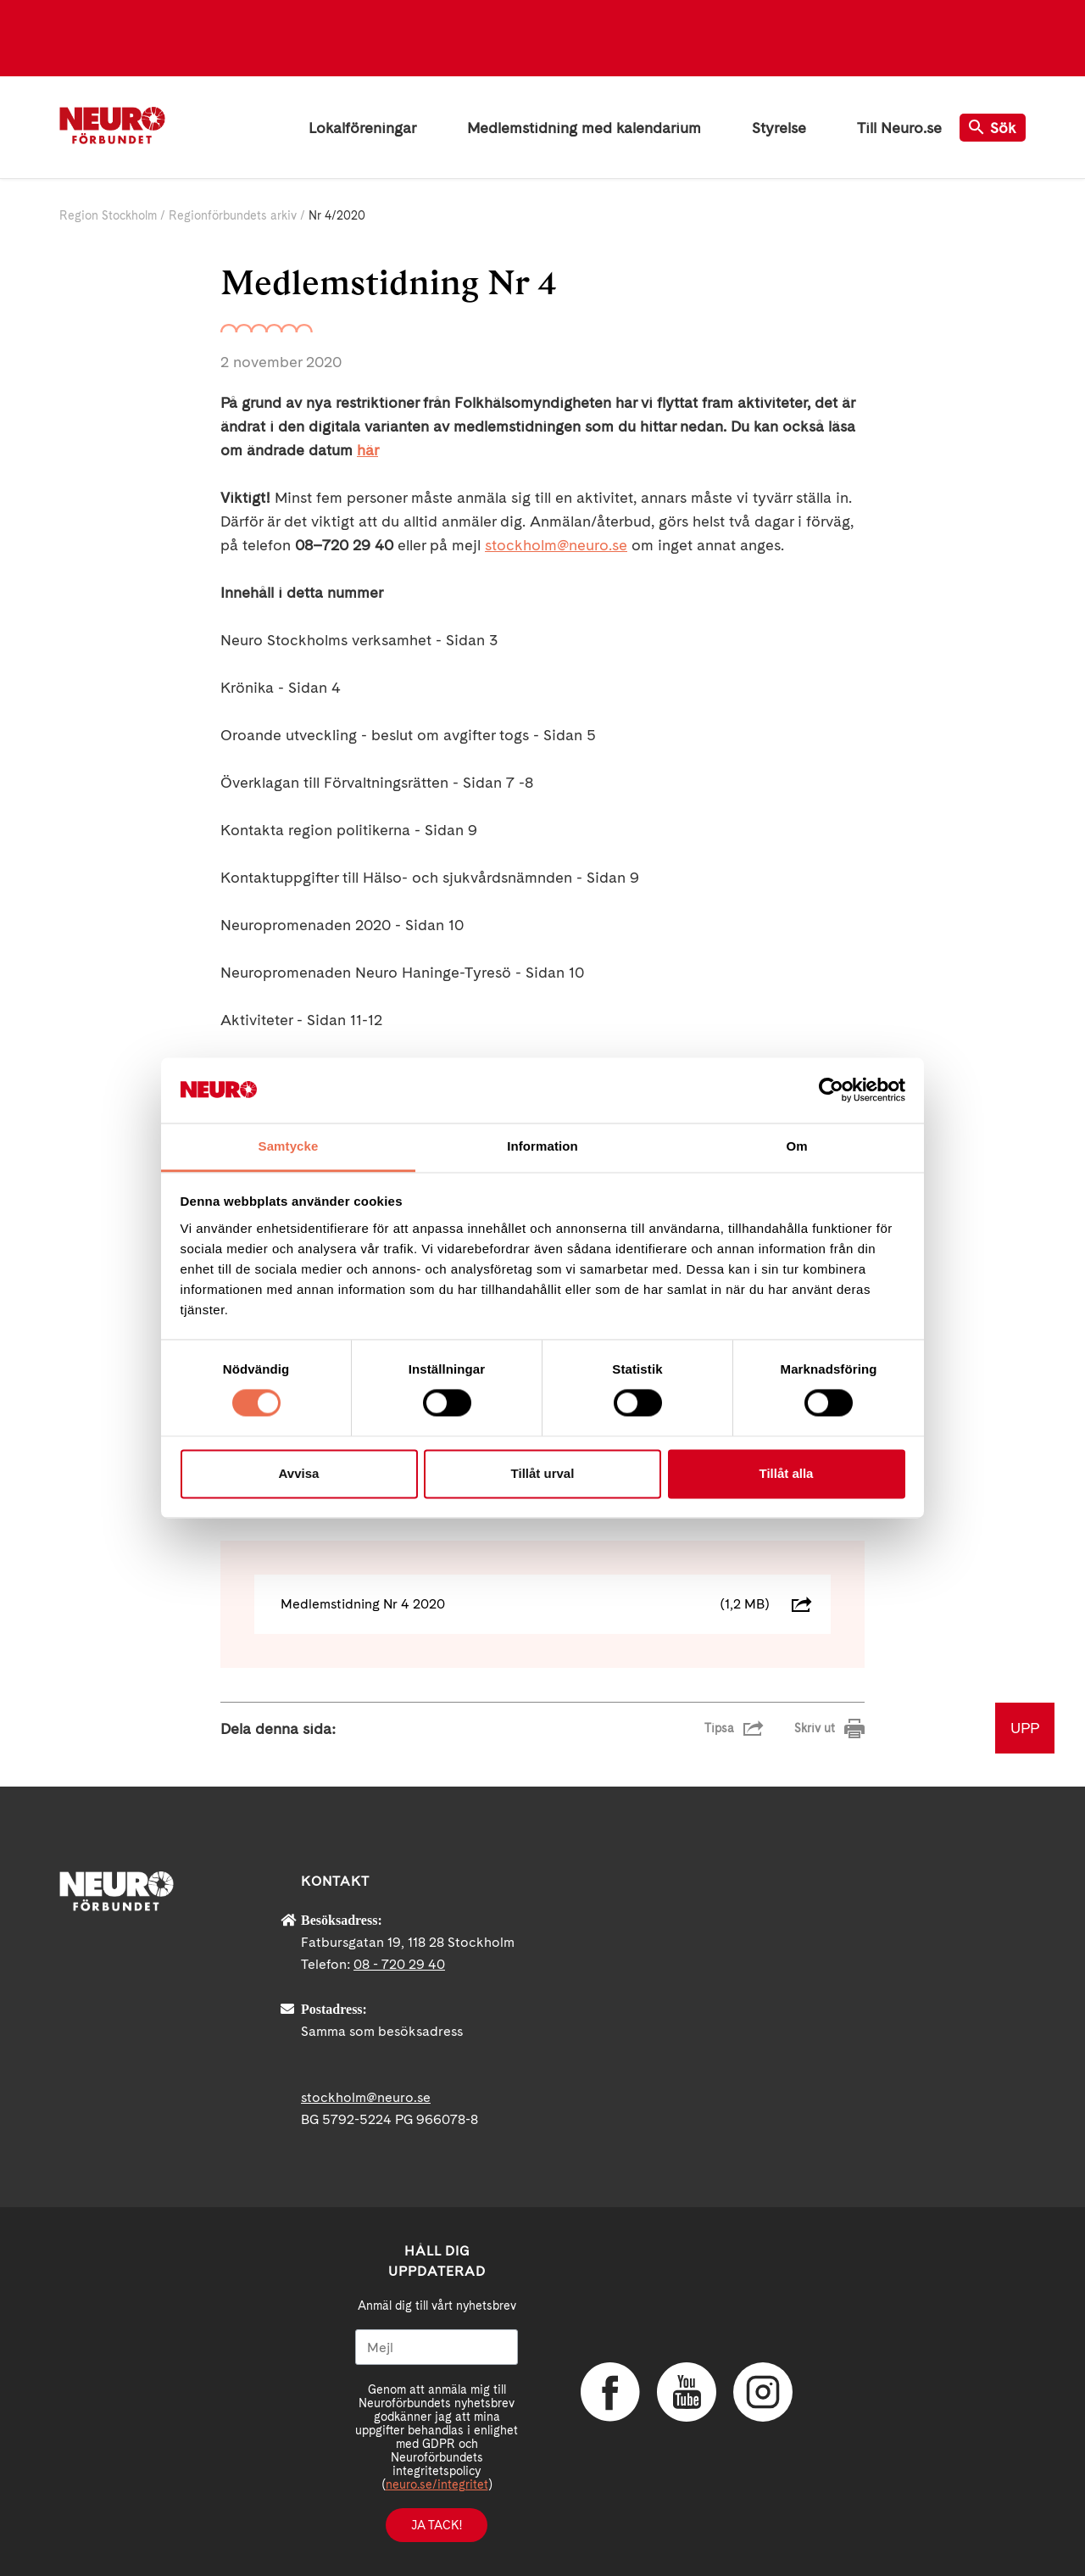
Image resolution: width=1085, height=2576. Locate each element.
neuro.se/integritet (437, 2484)
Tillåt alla (787, 1473)
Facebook (610, 2392)
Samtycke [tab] (289, 1146)
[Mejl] (436, 2347)
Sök (992, 128)
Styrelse (779, 128)
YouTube (686, 2392)
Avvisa (299, 1473)
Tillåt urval (543, 1473)
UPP (1024, 1728)
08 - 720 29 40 (399, 1964)
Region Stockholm (108, 215)
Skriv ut (814, 1728)
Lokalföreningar (362, 128)
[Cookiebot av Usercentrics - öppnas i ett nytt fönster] (831, 1090)
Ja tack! (436, 2525)
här (367, 450)
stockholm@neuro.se (556, 545)
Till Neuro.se (899, 128)
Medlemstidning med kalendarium (584, 128)
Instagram (763, 2392)
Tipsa (719, 1728)
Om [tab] (796, 1146)
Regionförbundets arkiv (233, 215)
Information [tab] (542, 1146)
